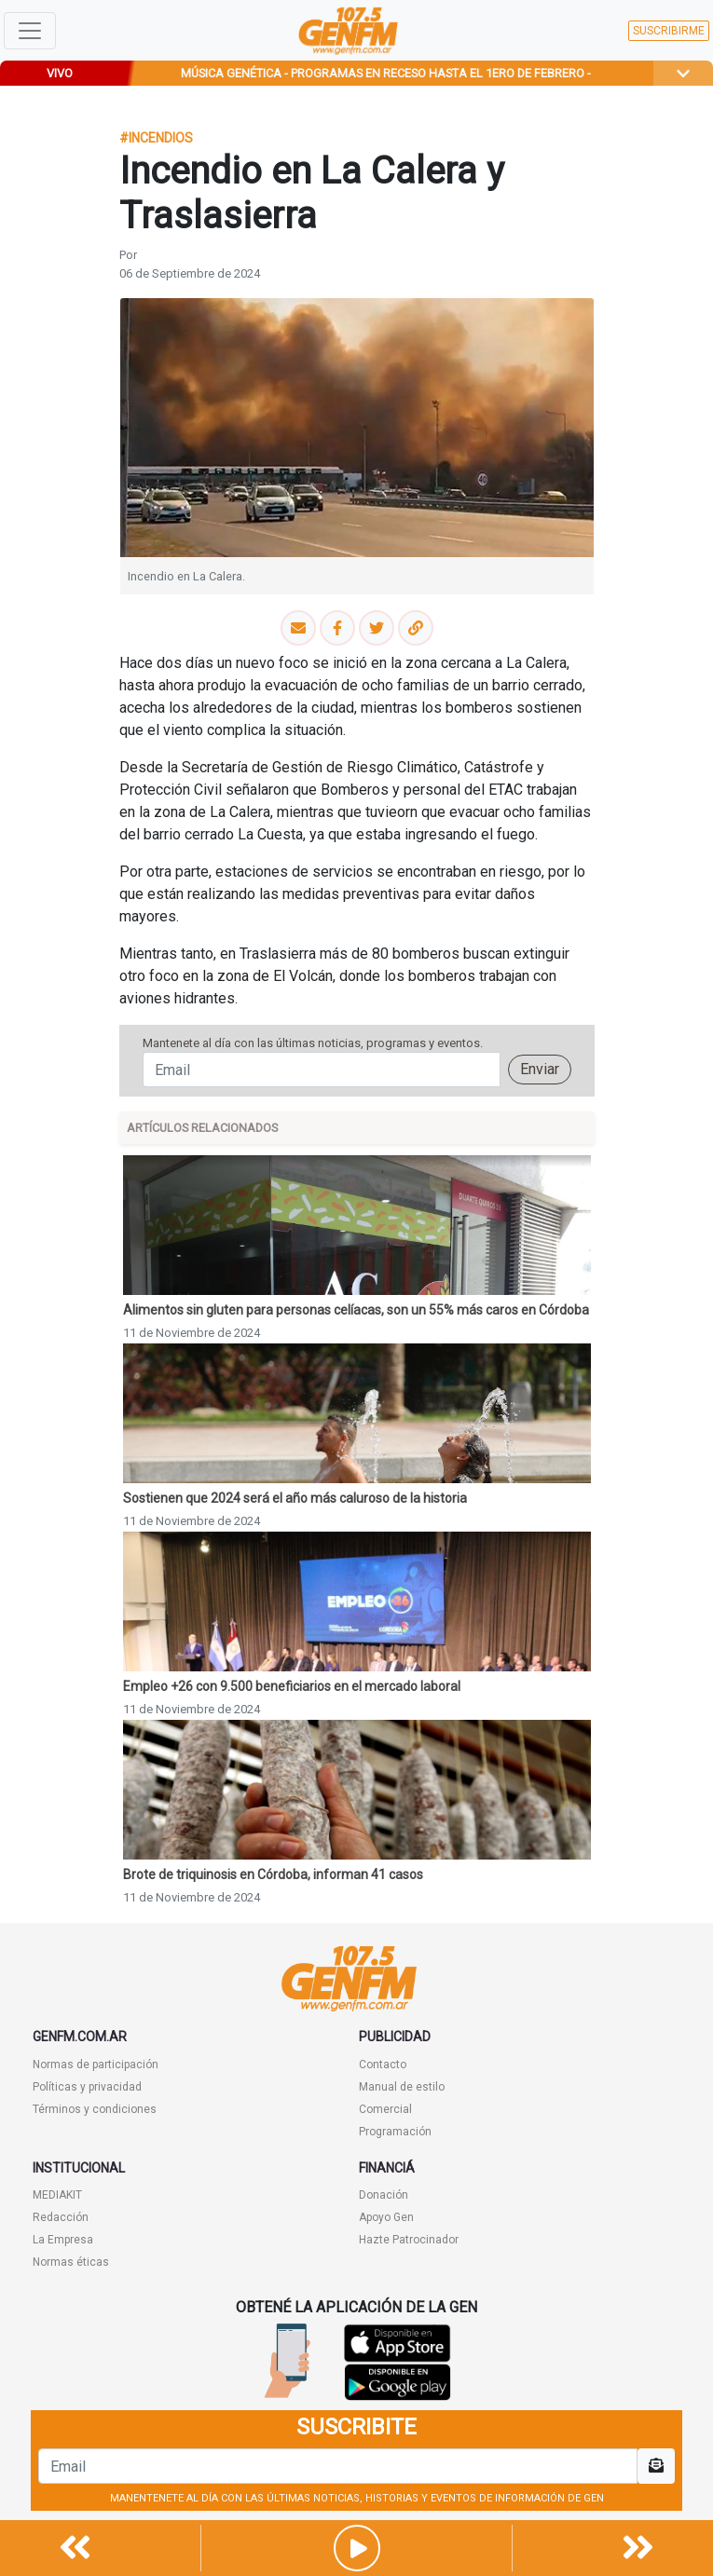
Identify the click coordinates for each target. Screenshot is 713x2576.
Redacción (61, 2217)
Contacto (382, 2064)
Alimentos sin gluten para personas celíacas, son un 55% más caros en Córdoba (356, 1309)
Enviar (539, 1069)
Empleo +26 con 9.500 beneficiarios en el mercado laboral (291, 1686)
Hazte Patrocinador (409, 2239)
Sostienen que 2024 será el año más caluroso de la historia (295, 1498)
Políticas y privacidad (87, 2086)
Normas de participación (95, 2064)
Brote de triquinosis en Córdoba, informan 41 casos (273, 1874)
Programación (395, 2131)
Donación (383, 2194)
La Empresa (63, 2239)
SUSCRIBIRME (669, 30)
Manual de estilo (402, 2086)
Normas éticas (71, 2262)
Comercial (385, 2109)
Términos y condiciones (95, 2109)
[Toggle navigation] (30, 30)
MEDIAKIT (57, 2194)
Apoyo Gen (386, 2217)
